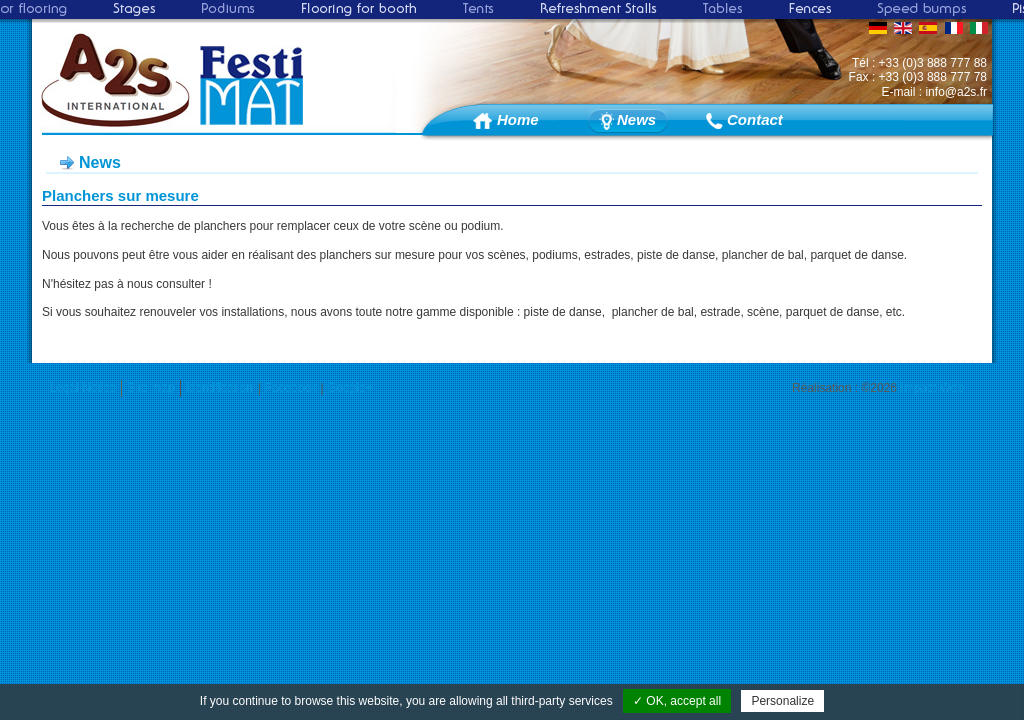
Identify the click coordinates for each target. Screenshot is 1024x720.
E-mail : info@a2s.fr (934, 92)
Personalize (782, 701)
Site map (150, 388)
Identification (219, 388)
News (636, 119)
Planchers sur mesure (120, 195)
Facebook (290, 388)
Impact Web (932, 388)
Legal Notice (83, 388)
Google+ (350, 388)
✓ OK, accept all (677, 701)
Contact (754, 119)
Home (518, 119)
